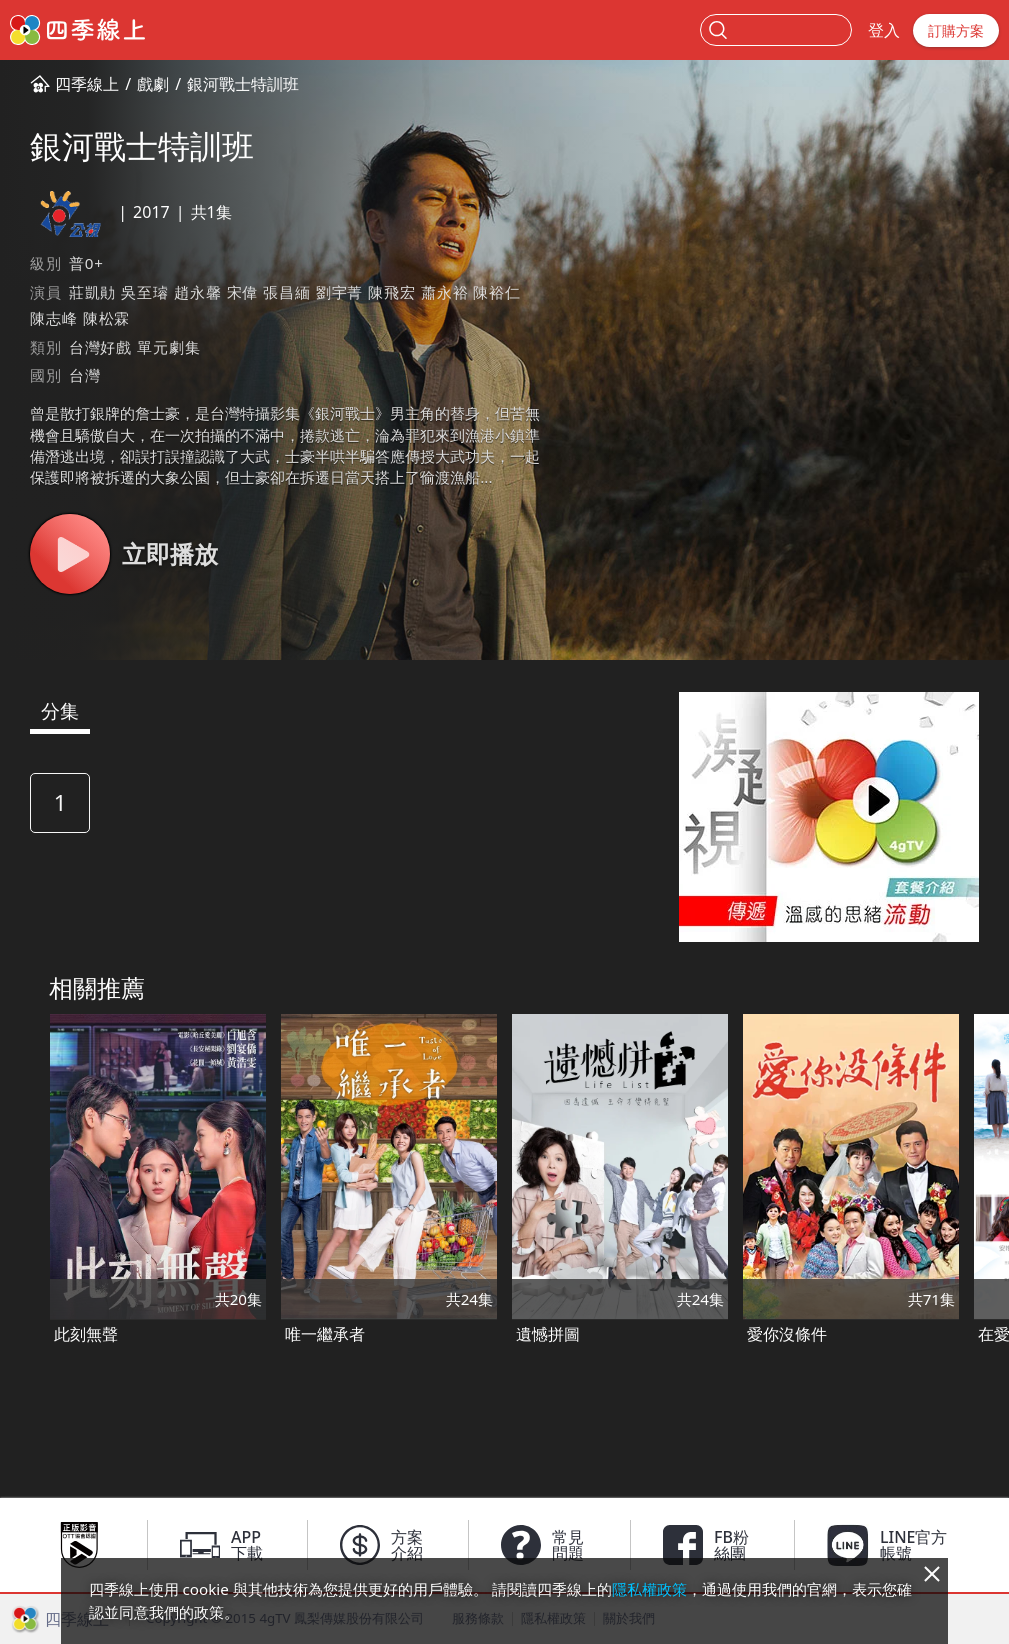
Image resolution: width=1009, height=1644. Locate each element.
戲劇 (153, 84)
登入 (884, 30)
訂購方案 (956, 30)
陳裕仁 (496, 292)
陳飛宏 (391, 292)
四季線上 (87, 84)
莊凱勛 (92, 292)
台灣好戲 (100, 347)
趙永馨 (197, 292)
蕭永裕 (444, 292)
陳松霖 (106, 318)
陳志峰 (53, 318)
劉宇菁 (339, 292)
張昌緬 (286, 292)
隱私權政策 (649, 1589)
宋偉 (243, 292)
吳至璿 (144, 292)
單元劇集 (168, 347)
